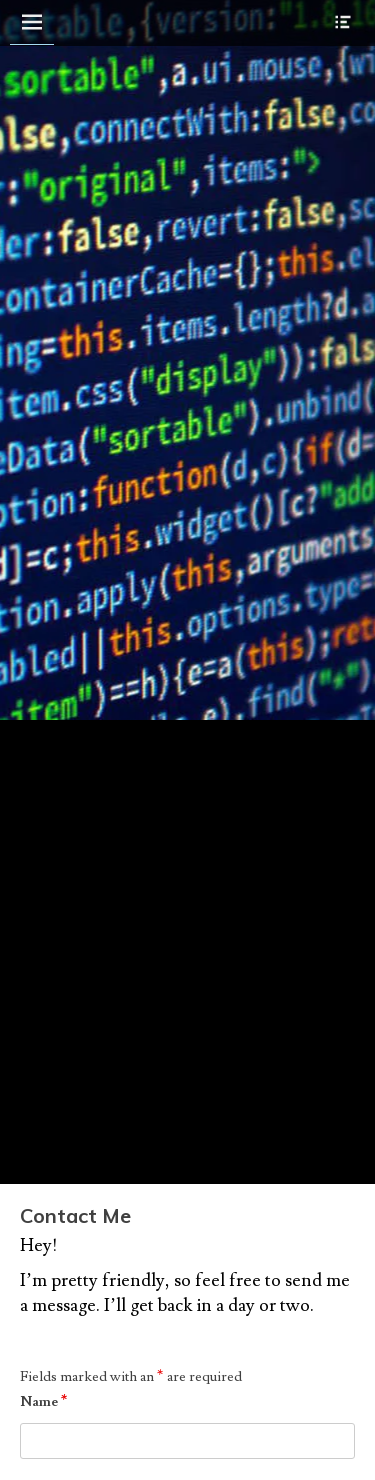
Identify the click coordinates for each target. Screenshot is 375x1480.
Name (44, 1402)
